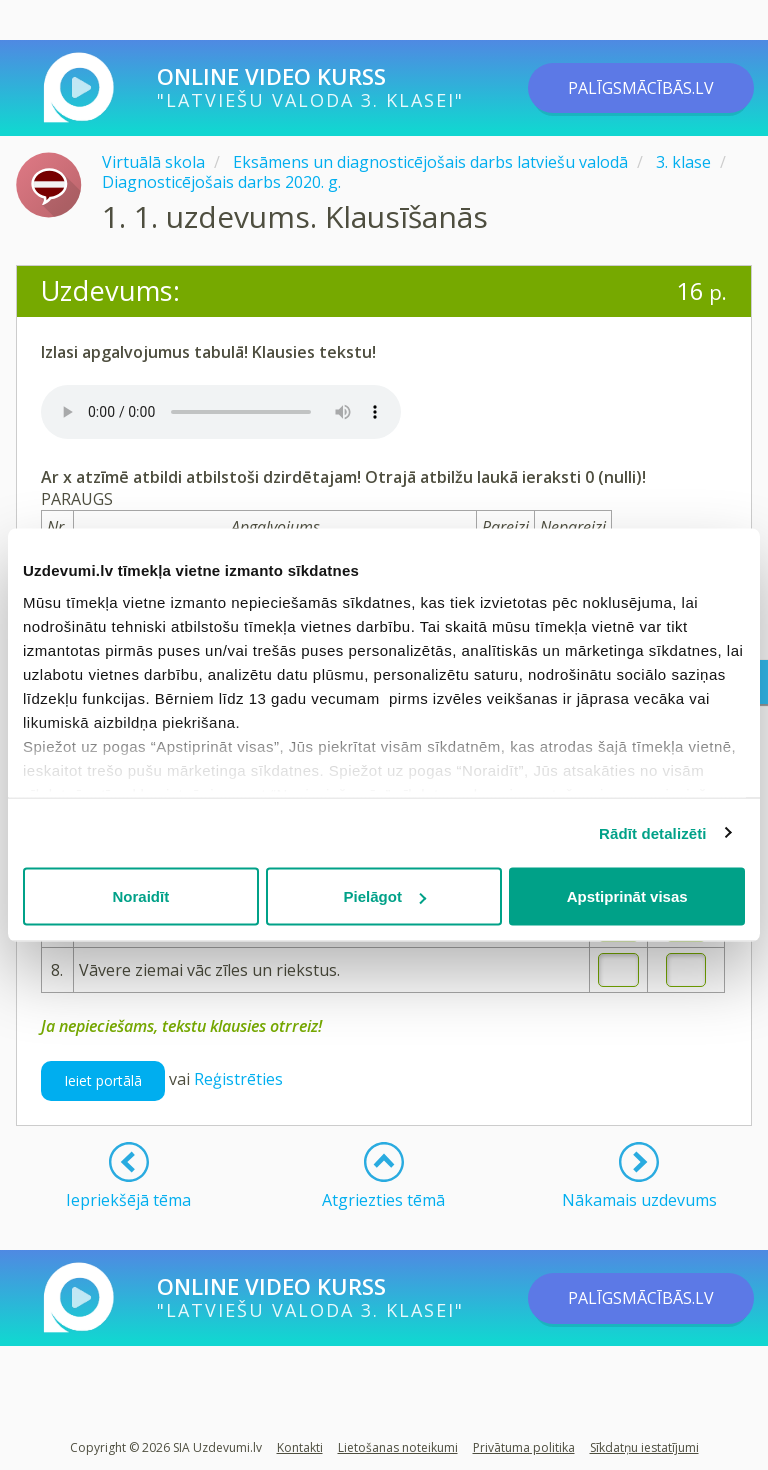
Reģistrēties (238, 1079)
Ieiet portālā (103, 1080)
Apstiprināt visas (627, 896)
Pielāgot (385, 896)
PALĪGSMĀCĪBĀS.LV (641, 88)
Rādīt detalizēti (652, 832)
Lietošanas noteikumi (398, 1447)
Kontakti (300, 1447)
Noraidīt (140, 896)
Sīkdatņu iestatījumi (644, 1447)
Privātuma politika (524, 1447)
